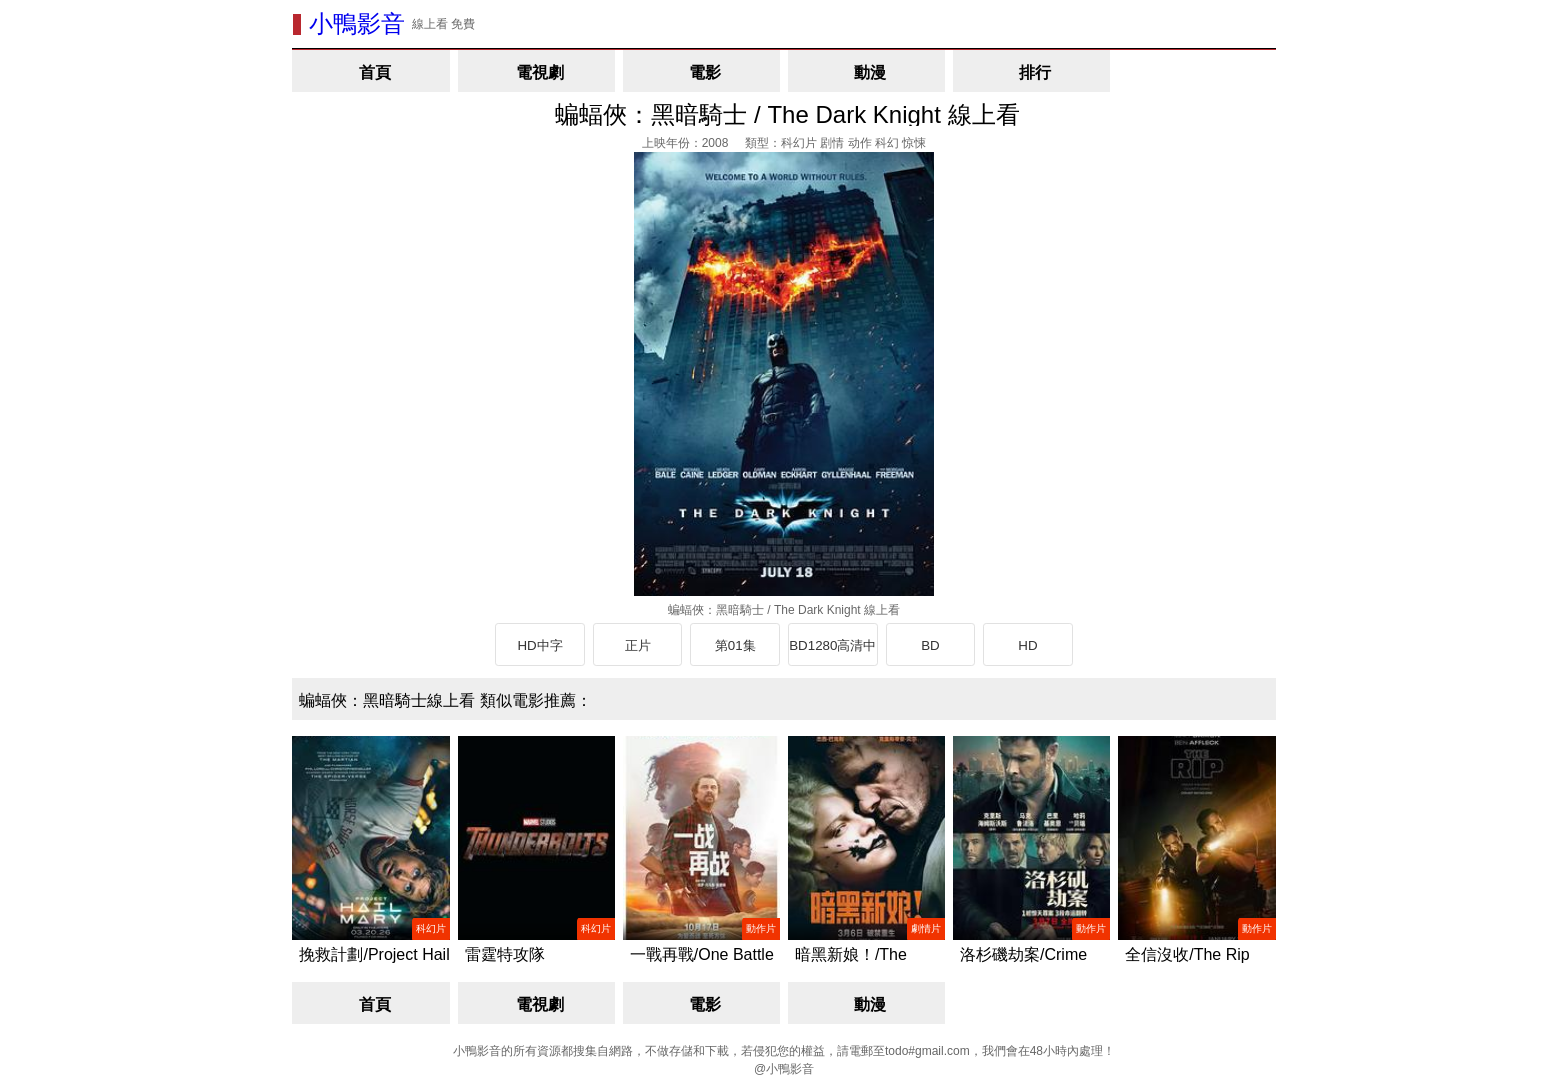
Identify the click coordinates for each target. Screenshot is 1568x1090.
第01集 (735, 645)
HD (1027, 645)
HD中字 (539, 645)
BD (930, 645)
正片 (638, 645)
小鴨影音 (357, 23)
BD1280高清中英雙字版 (832, 652)
